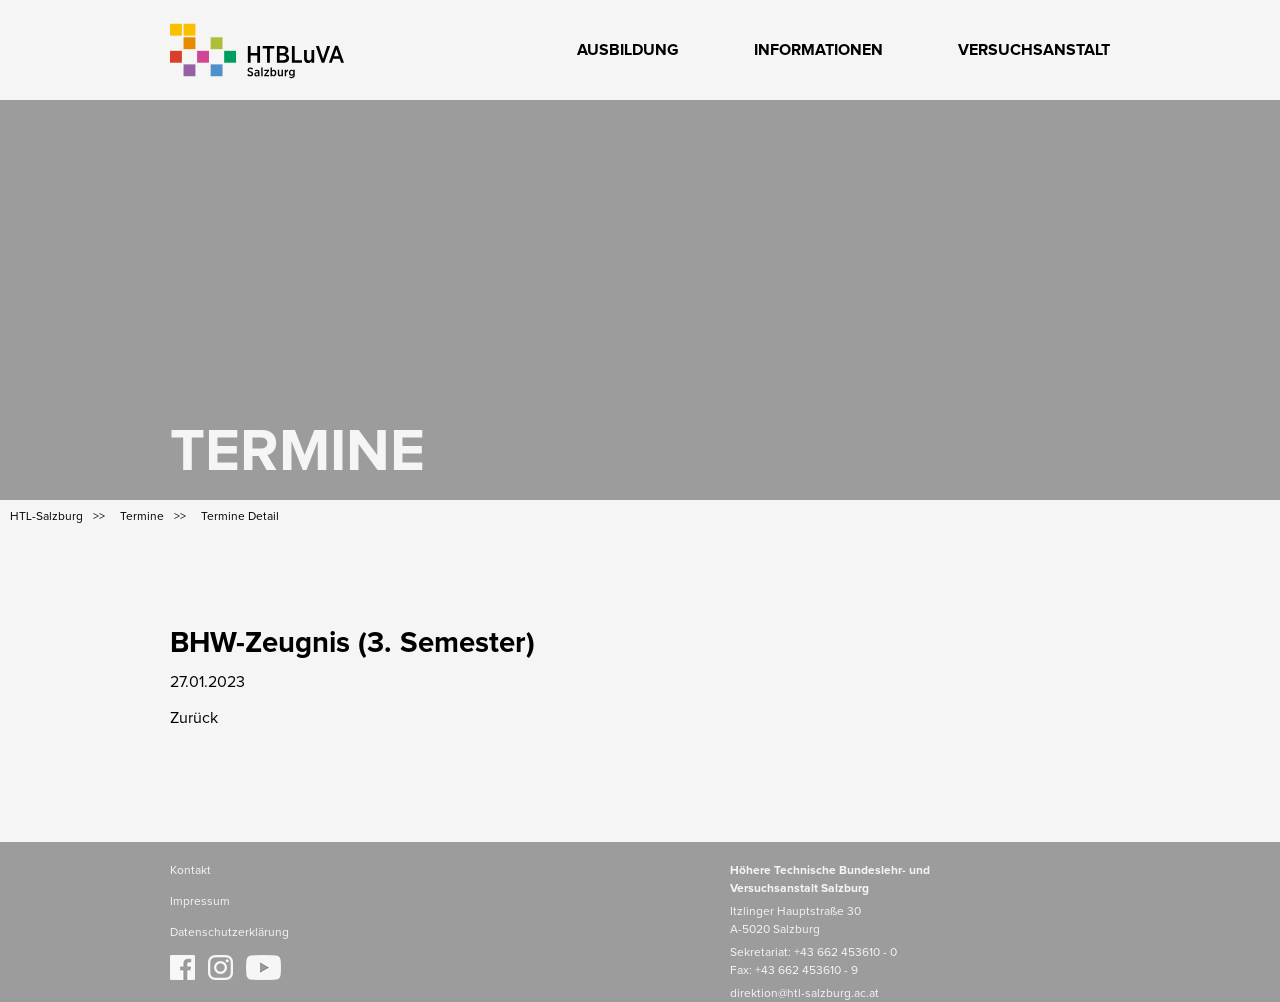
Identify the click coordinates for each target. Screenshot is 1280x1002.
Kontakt (190, 871)
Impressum (200, 902)
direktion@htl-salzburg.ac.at (804, 994)
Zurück (194, 718)
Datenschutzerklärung (229, 933)
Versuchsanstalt (1034, 50)
